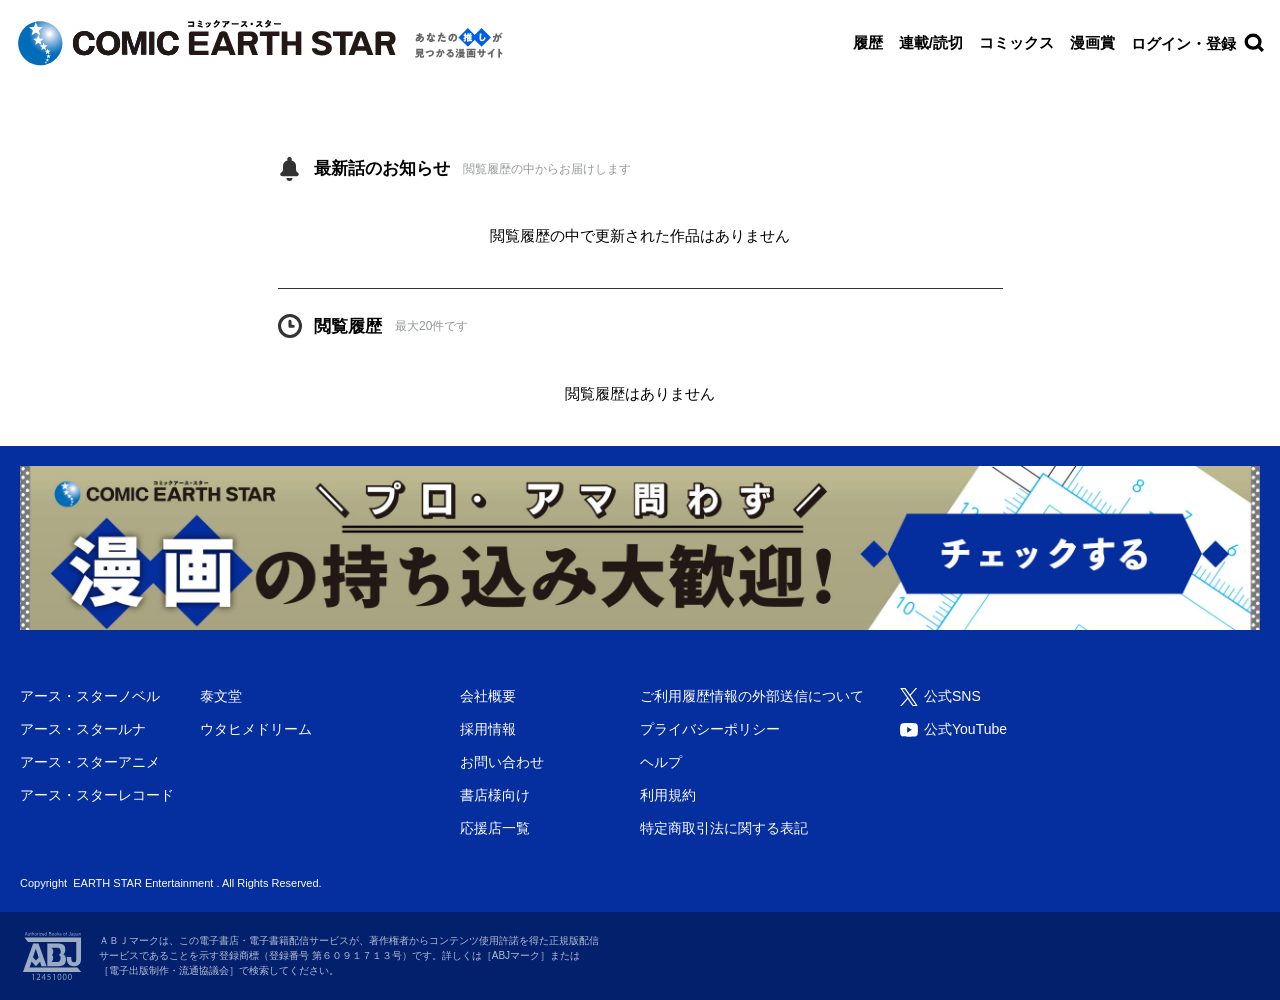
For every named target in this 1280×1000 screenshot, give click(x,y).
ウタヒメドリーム (256, 729)
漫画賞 (1092, 42)
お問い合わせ (502, 762)
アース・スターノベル (90, 696)
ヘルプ (661, 762)
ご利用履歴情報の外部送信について (752, 696)
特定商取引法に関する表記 (724, 828)
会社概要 (488, 696)
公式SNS (952, 696)
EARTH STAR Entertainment (143, 883)
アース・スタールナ (83, 729)
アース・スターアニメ (90, 762)
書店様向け (495, 795)
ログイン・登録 (1183, 43)
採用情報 (488, 729)
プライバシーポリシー (710, 729)
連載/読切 (931, 42)
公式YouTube (965, 729)
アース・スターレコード (97, 795)
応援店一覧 (495, 828)
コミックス (1016, 42)
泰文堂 (221, 696)
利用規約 (668, 795)
